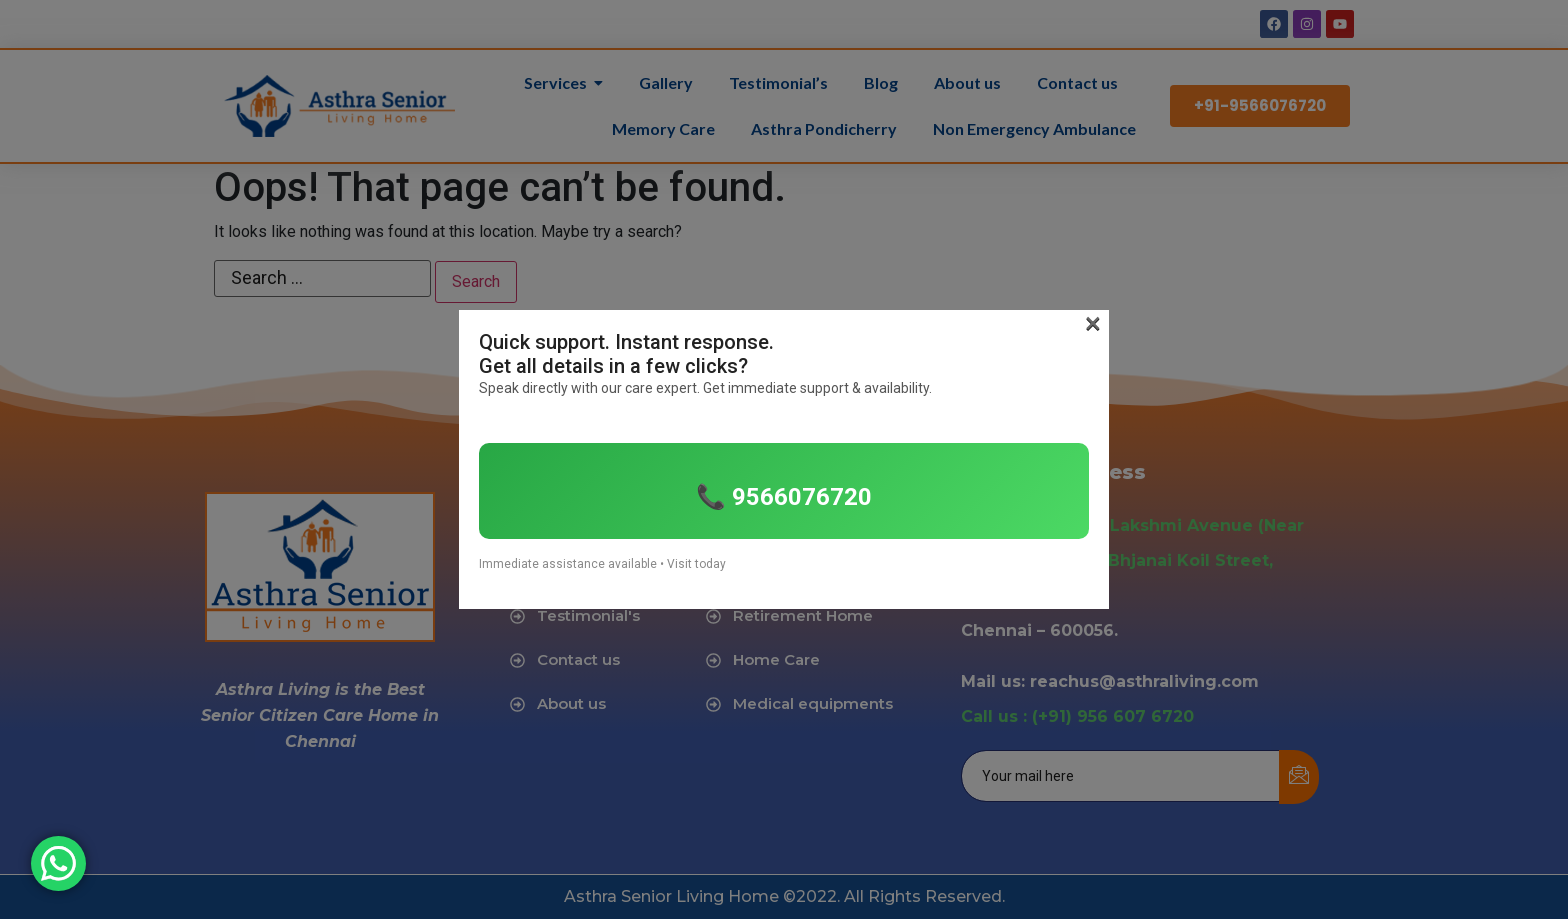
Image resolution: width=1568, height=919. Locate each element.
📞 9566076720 (784, 497)
